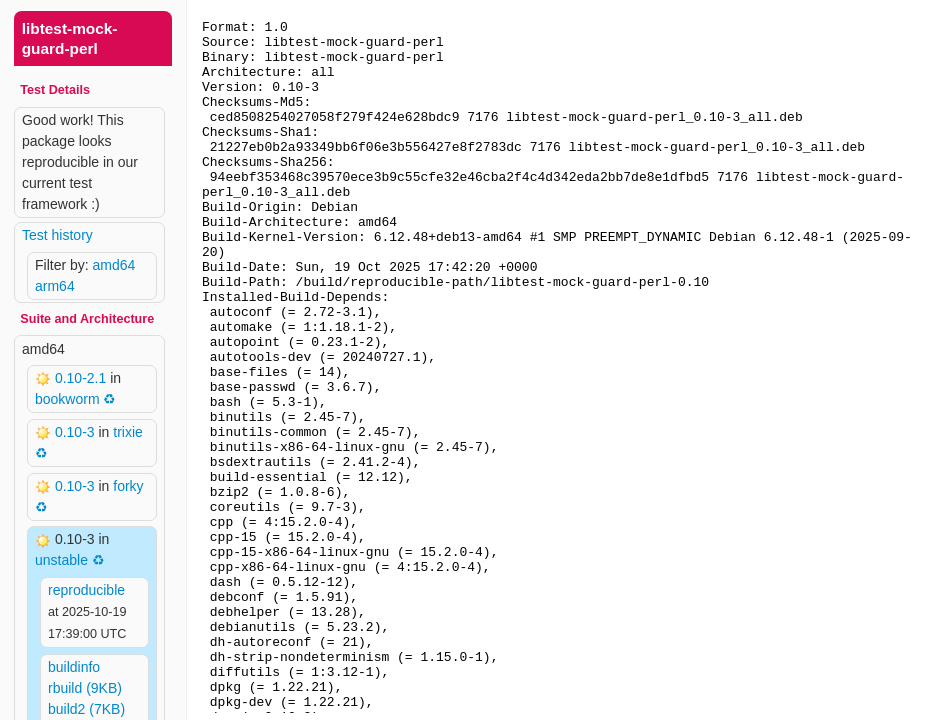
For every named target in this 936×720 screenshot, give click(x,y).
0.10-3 (77, 432)
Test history (57, 235)
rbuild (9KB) (85, 688)
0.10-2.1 (82, 378)
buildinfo (74, 667)
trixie (128, 432)
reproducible (86, 590)
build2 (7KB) (86, 709)
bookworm (67, 399)
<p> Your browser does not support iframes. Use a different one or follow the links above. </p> (561, 360)
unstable (61, 560)
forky (128, 486)
